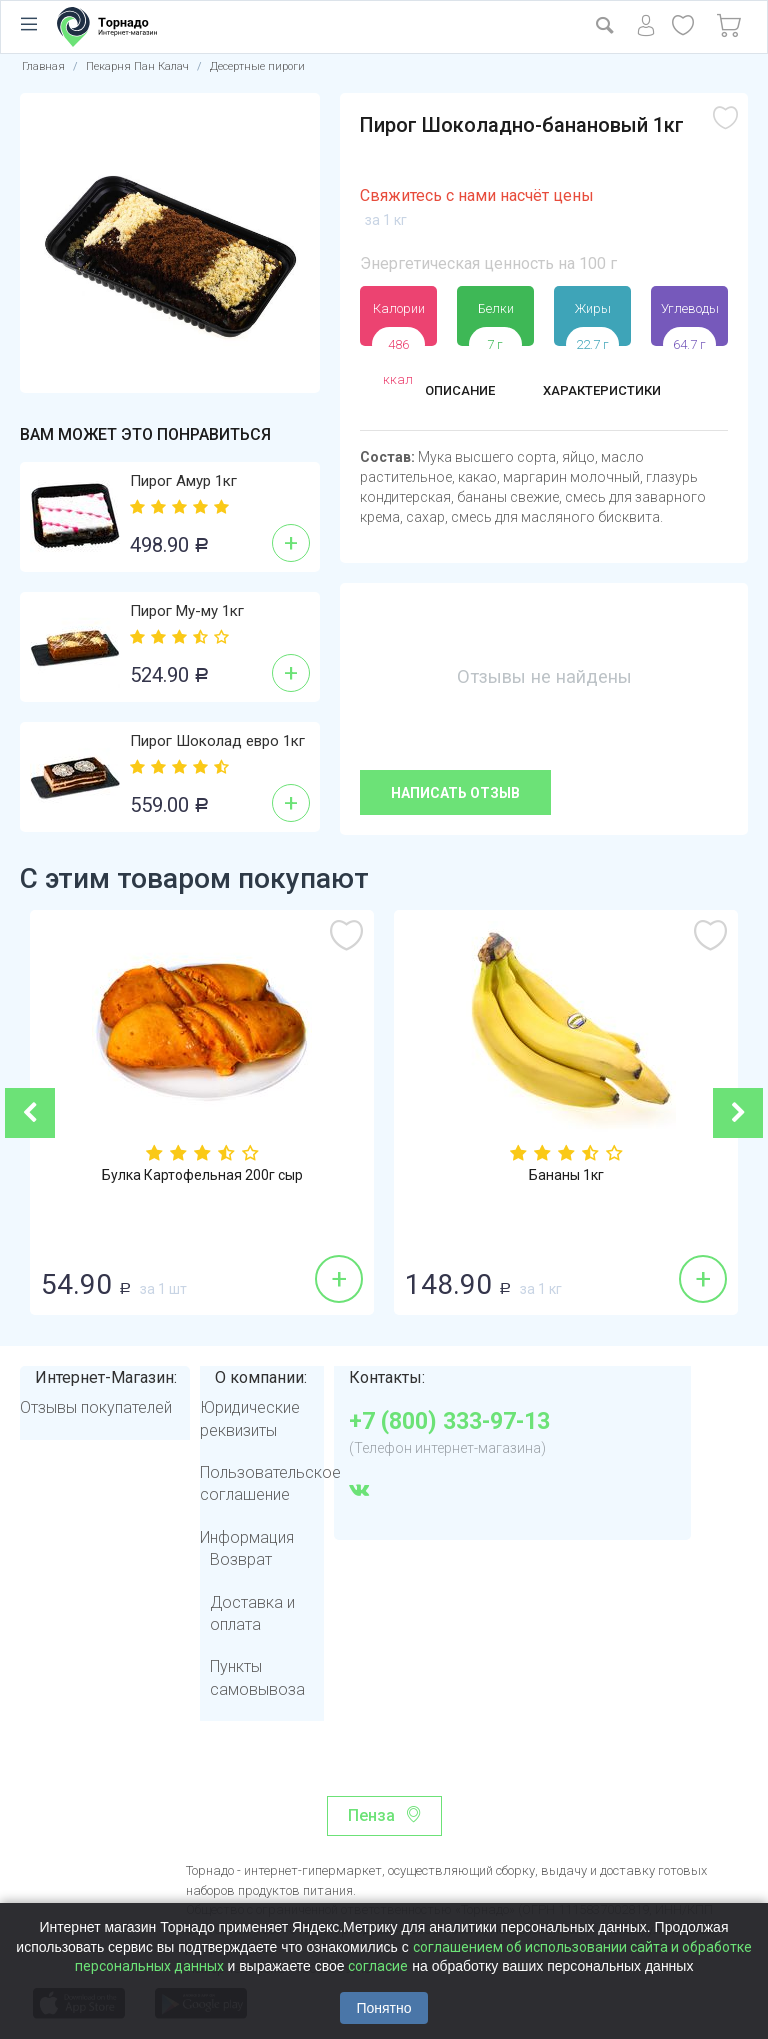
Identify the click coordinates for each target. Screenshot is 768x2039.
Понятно (383, 2008)
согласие (378, 1966)
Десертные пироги (257, 66)
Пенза (371, 1815)
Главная (43, 66)
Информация (247, 1537)
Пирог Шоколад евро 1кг (217, 741)
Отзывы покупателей (96, 1407)
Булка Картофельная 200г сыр (202, 1177)
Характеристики (610, 392)
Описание (448, 392)
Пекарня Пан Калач (137, 66)
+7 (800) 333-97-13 (449, 1422)
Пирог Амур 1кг (183, 481)
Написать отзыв (455, 793)
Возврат (241, 1559)
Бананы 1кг (566, 1177)
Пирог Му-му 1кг (187, 611)
